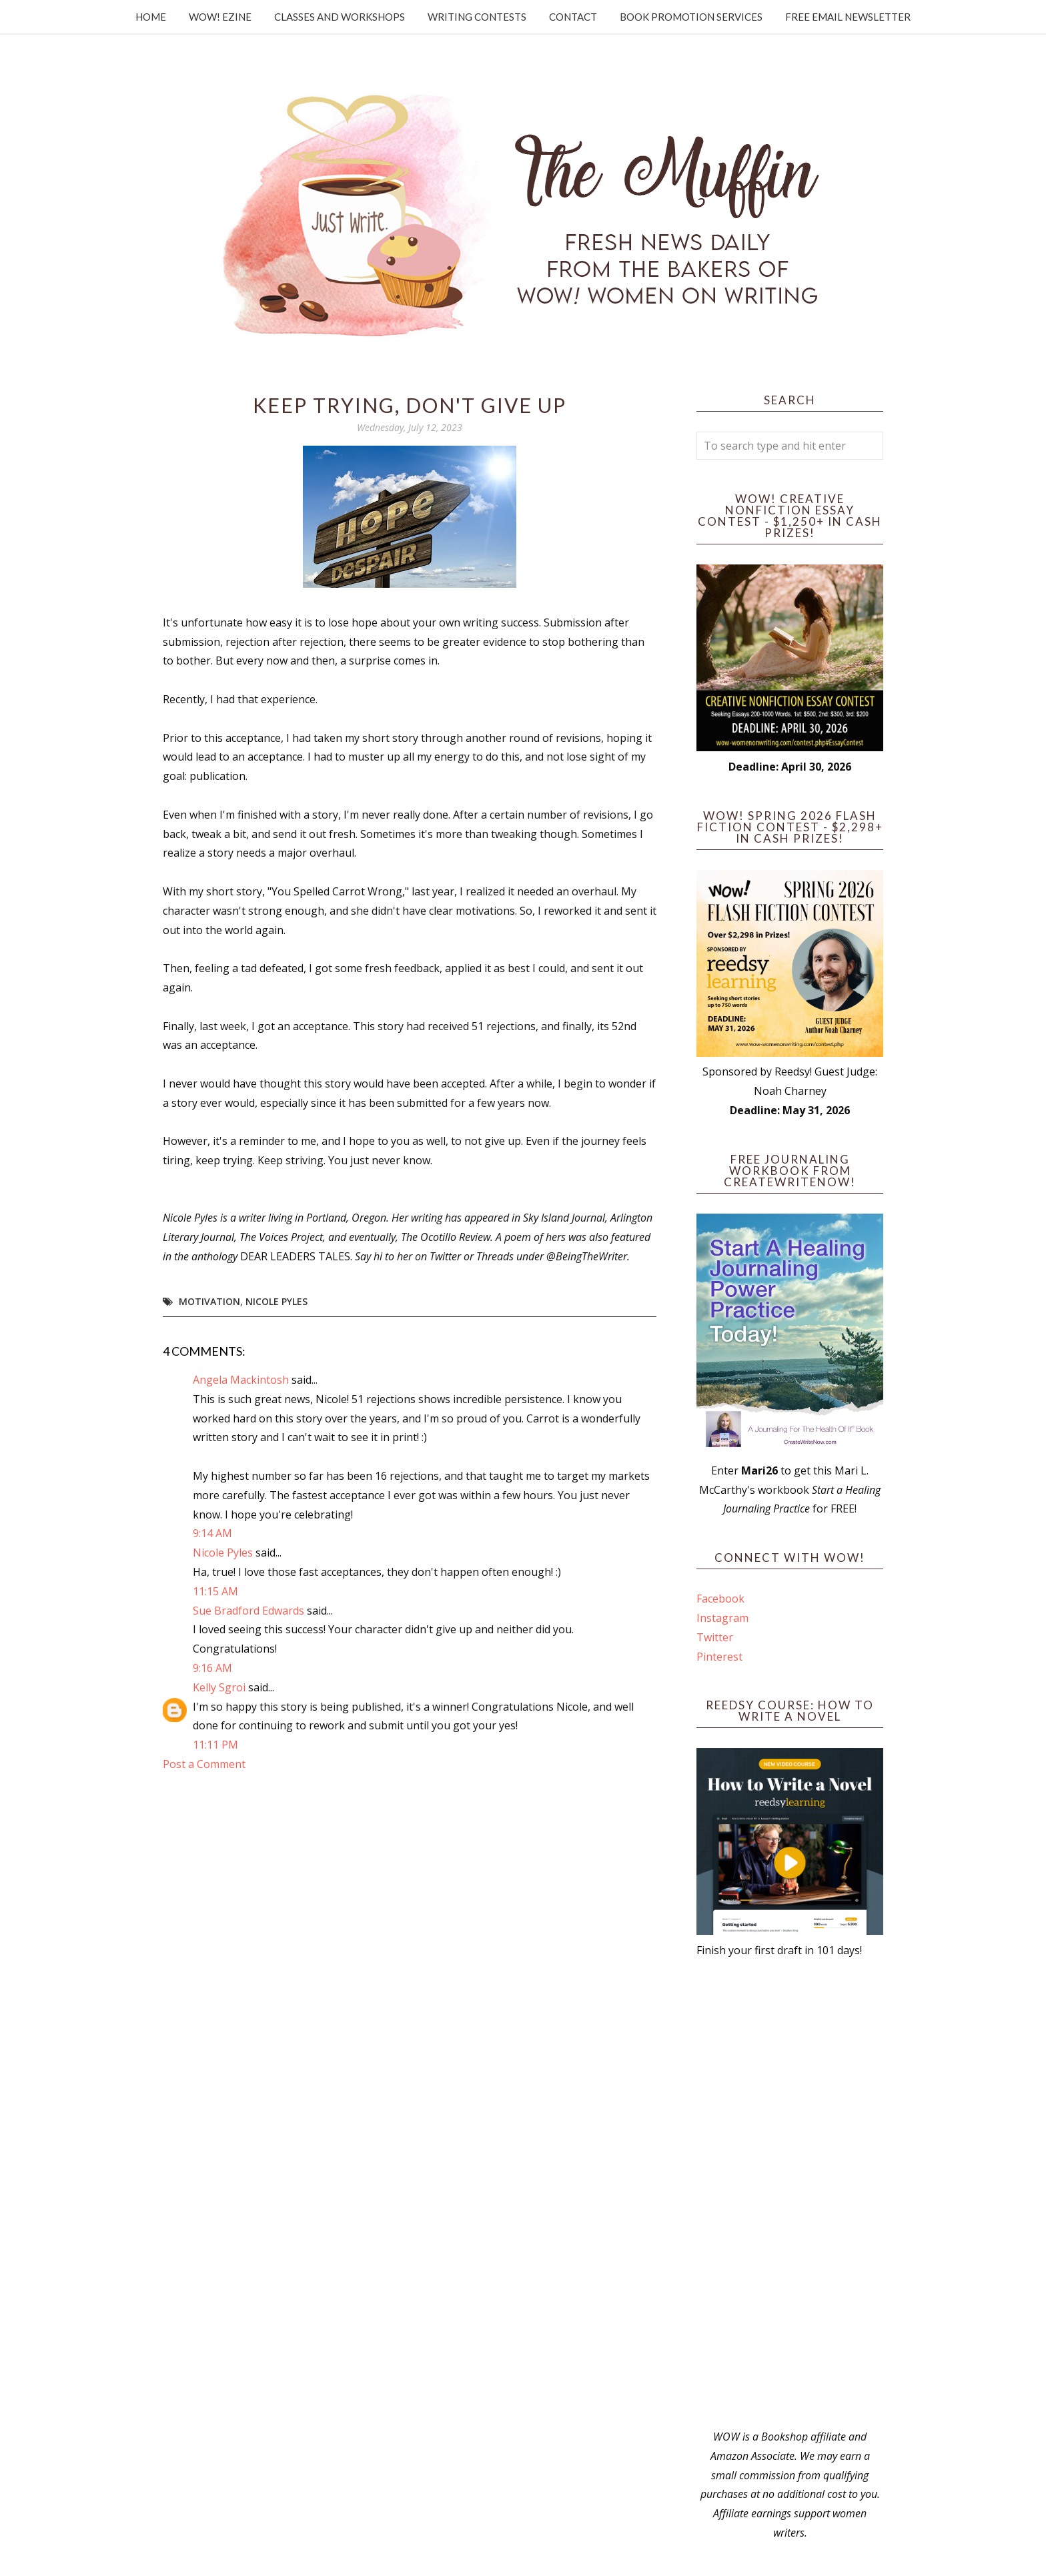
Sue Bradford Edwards (248, 1610)
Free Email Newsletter (848, 17)
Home (150, 17)
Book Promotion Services (691, 17)
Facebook (720, 1598)
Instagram (722, 1618)
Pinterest (719, 1656)
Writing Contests (477, 17)
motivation (209, 1301)
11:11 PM (215, 1744)
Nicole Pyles (276, 1301)
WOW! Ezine (220, 17)
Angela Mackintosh (241, 1379)
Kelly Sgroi (219, 1687)
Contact (573, 17)
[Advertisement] (789, 2194)
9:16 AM (212, 1668)
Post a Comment (204, 1764)
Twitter (714, 1637)
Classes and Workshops (339, 17)
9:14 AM (212, 1533)
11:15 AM (215, 1591)
